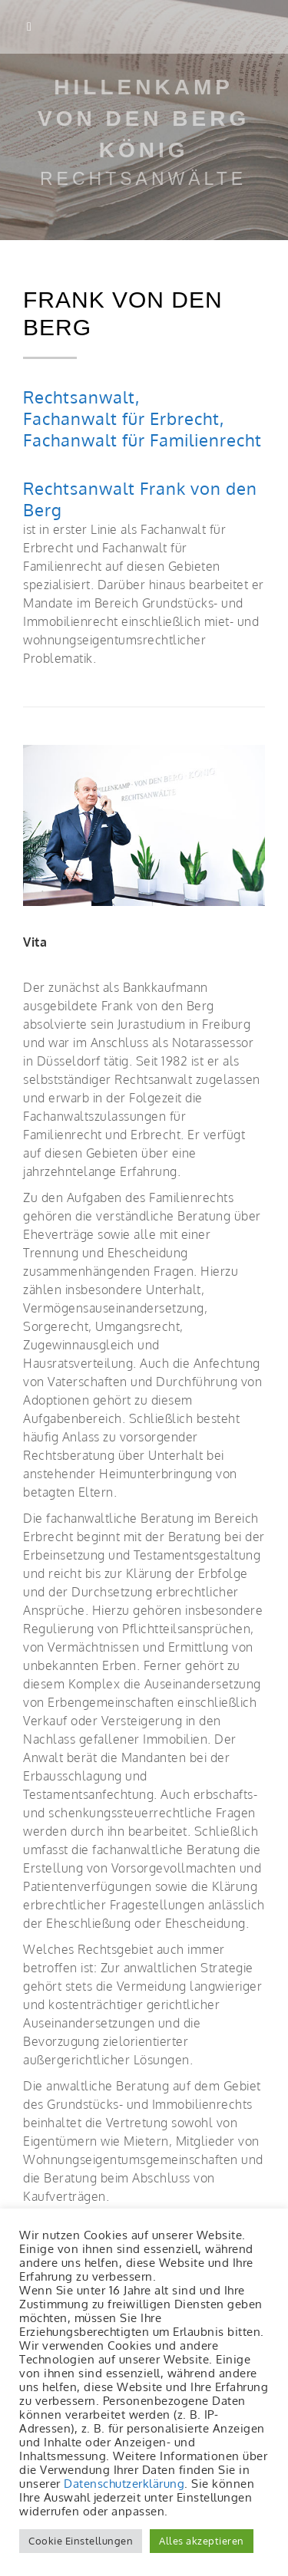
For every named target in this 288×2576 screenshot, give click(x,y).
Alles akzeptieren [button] (201, 2541)
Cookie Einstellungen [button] (80, 2541)
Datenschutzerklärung (124, 2483)
